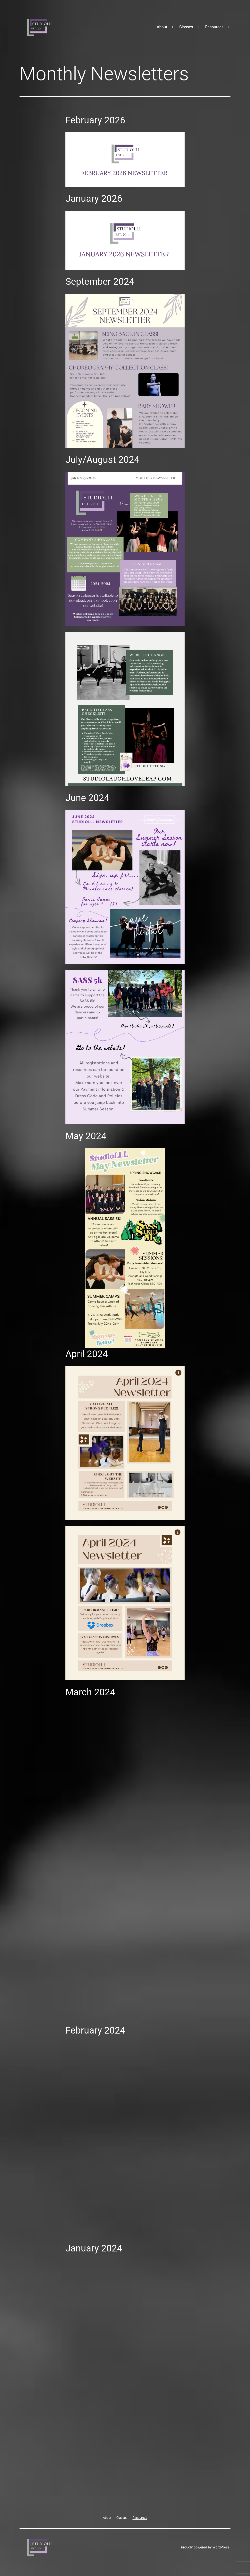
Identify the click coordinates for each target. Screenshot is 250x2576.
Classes (186, 27)
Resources (214, 27)
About (162, 27)
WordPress (220, 2547)
